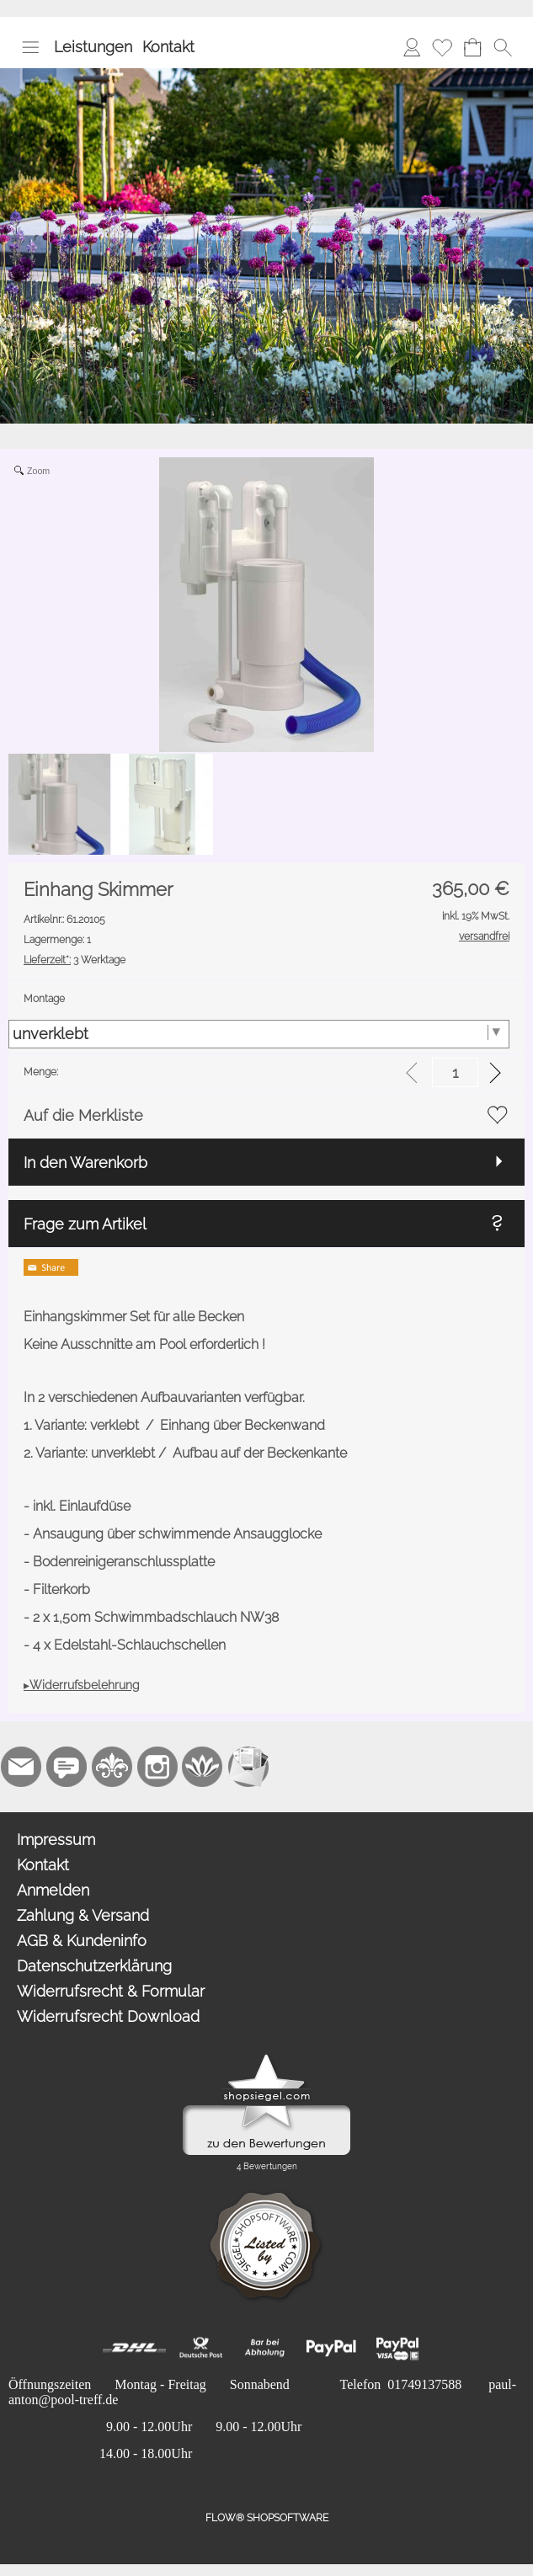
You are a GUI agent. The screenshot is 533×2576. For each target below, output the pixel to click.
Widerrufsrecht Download (108, 2016)
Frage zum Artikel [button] (85, 1224)
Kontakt (168, 47)
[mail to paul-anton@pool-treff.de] (21, 1767)
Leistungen (93, 47)
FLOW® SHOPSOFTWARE (266, 2518)
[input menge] (455, 1072)
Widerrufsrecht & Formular (111, 1991)
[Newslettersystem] (248, 1767)
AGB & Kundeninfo (82, 1940)
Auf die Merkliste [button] (83, 1115)
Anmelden (53, 1890)
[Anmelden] (412, 47)
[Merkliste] (442, 47)
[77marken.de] (66, 1767)
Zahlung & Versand (83, 1915)
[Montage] (259, 1034)
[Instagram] (157, 1767)
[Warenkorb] (472, 47)
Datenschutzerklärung (94, 1966)
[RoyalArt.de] (112, 1767)
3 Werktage (74, 960)
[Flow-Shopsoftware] (203, 1767)
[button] (30, 47)
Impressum (56, 1839)
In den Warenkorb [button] (85, 1162)
